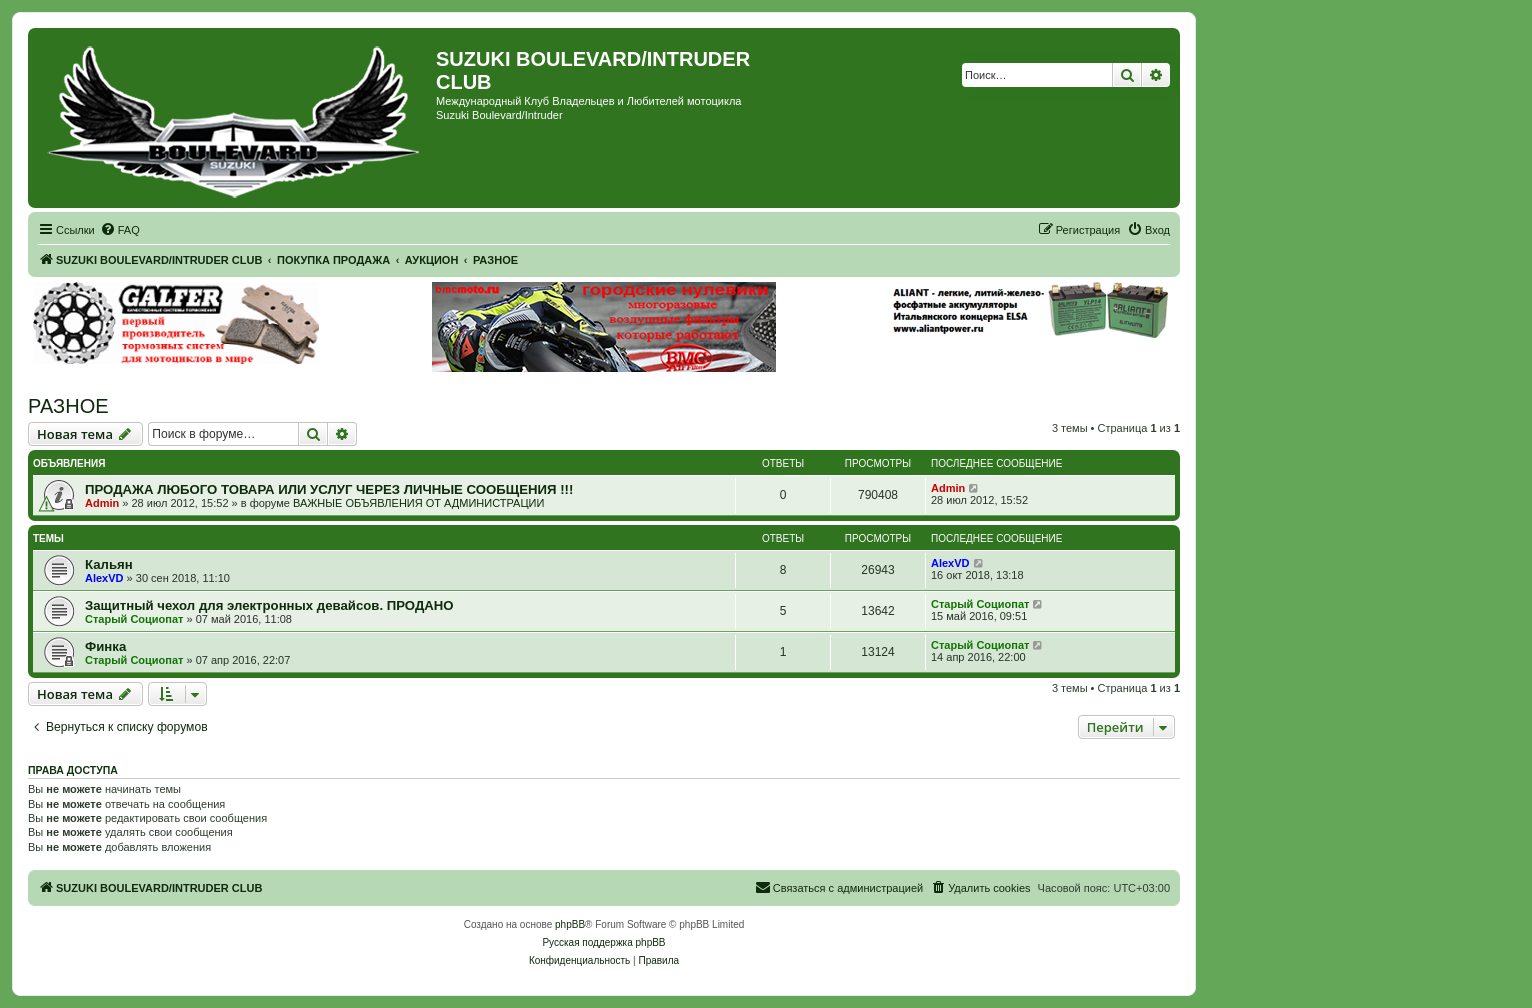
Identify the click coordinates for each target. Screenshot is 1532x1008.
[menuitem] (120, 230)
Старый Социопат (134, 619)
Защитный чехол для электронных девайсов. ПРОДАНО (269, 605)
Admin (102, 503)
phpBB (570, 924)
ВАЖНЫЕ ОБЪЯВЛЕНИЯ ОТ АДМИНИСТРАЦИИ (418, 503)
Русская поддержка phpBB (603, 942)
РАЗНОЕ (68, 406)
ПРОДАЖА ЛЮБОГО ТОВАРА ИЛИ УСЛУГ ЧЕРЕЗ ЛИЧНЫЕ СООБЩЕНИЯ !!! (329, 489)
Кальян (109, 564)
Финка (105, 646)
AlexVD (104, 578)
